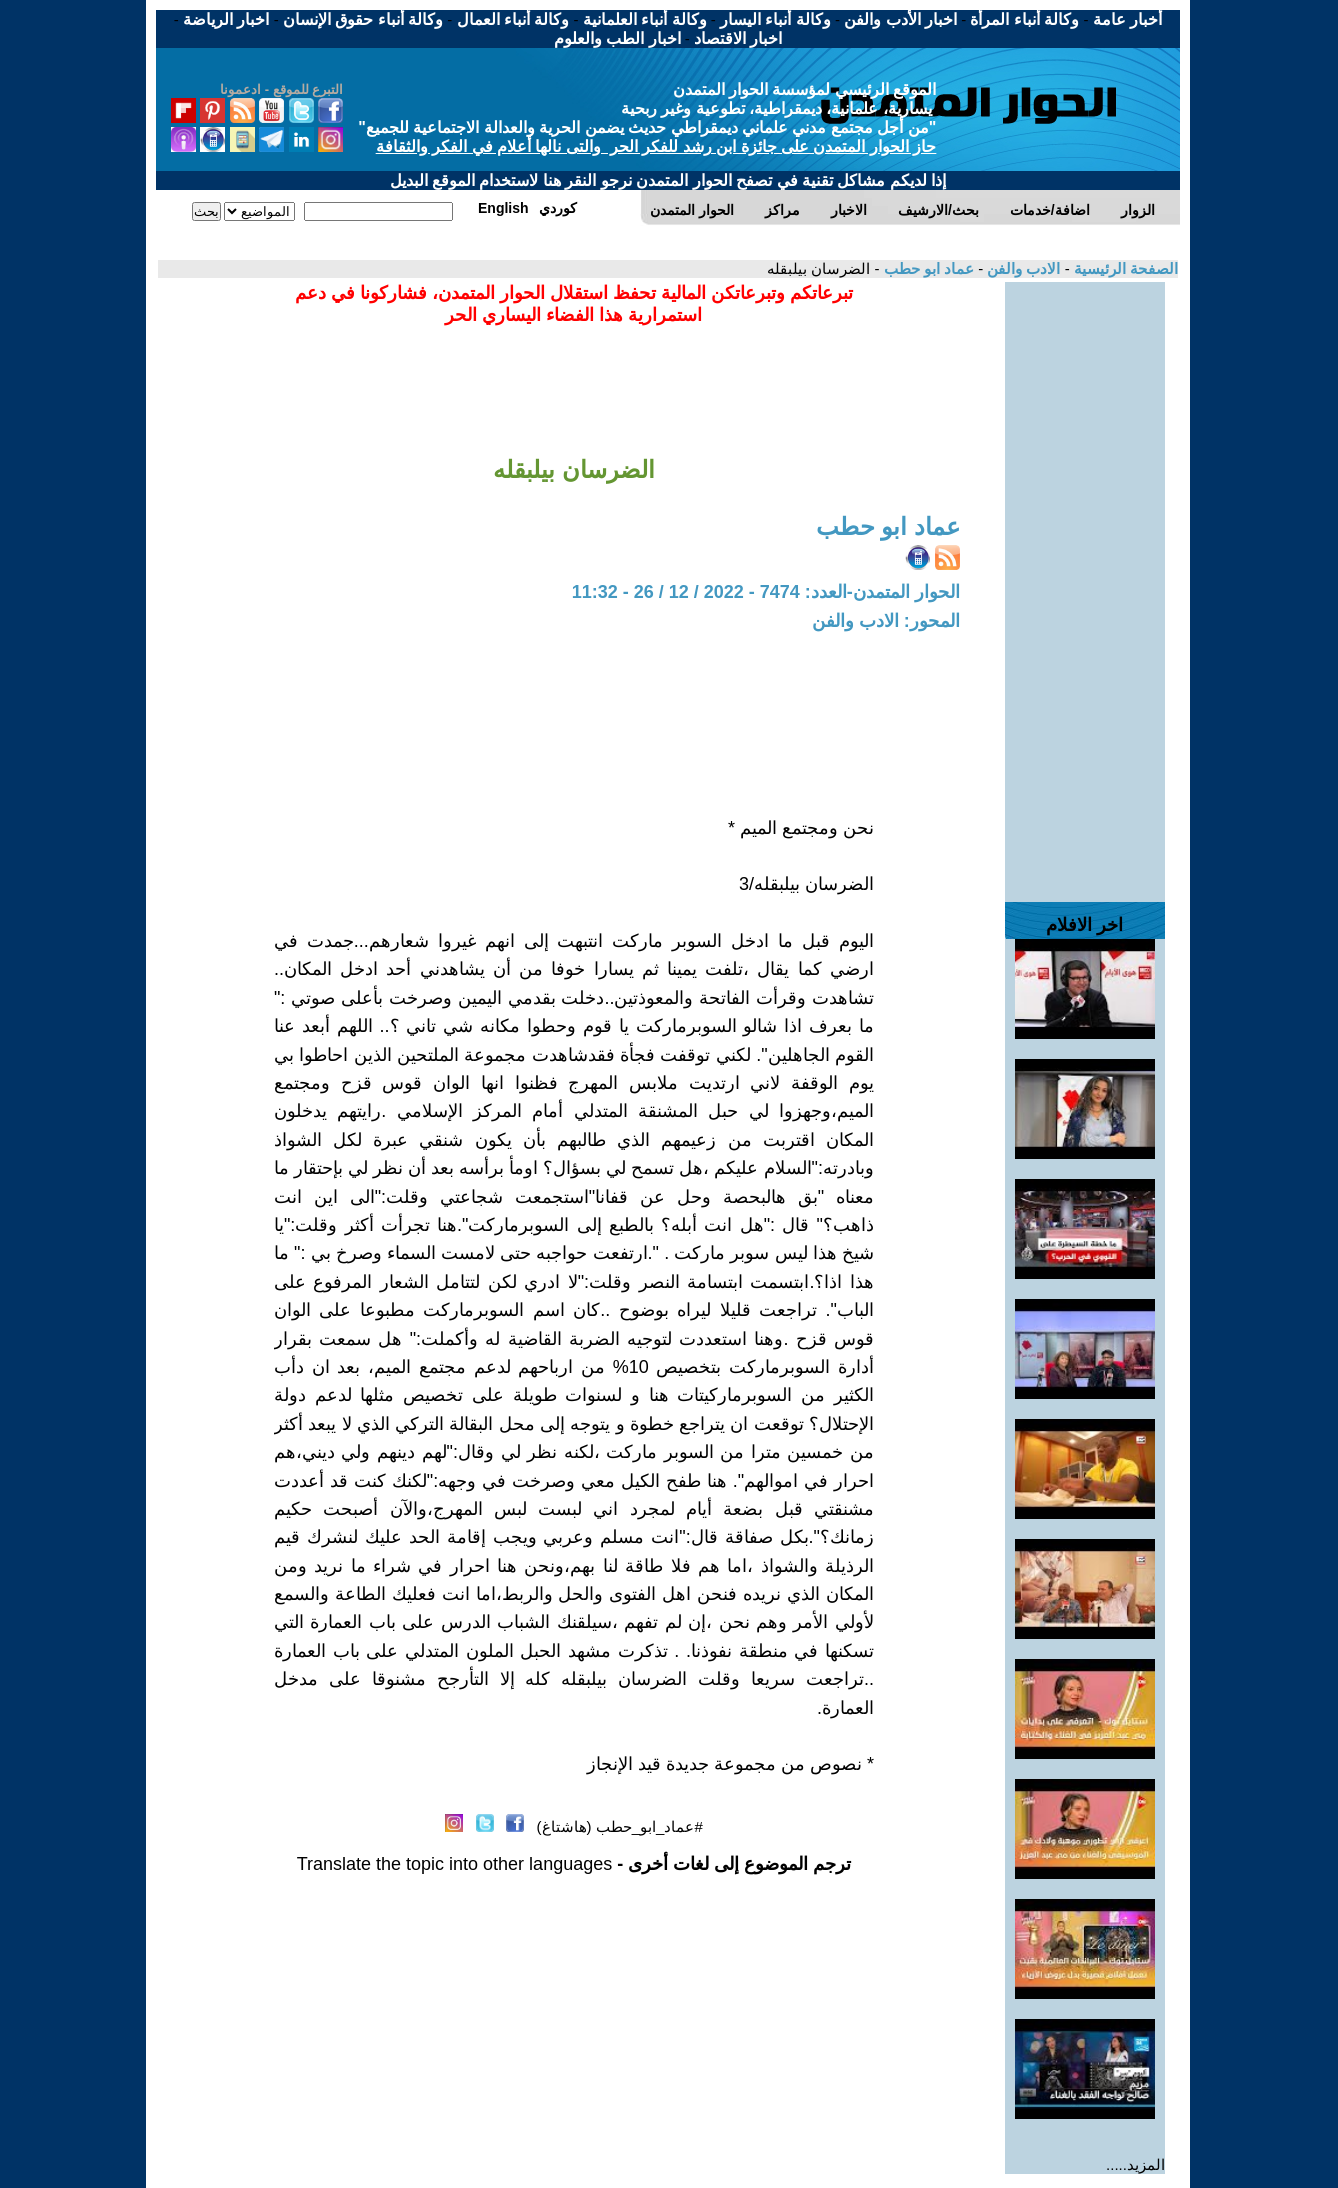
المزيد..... (1135, 2164)
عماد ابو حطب (926, 268)
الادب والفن (1021, 268)
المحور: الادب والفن (886, 621)
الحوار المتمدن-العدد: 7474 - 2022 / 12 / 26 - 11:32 (766, 592)
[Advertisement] (1085, 582)
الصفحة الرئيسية (1124, 268)
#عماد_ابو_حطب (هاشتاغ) (620, 1826)
